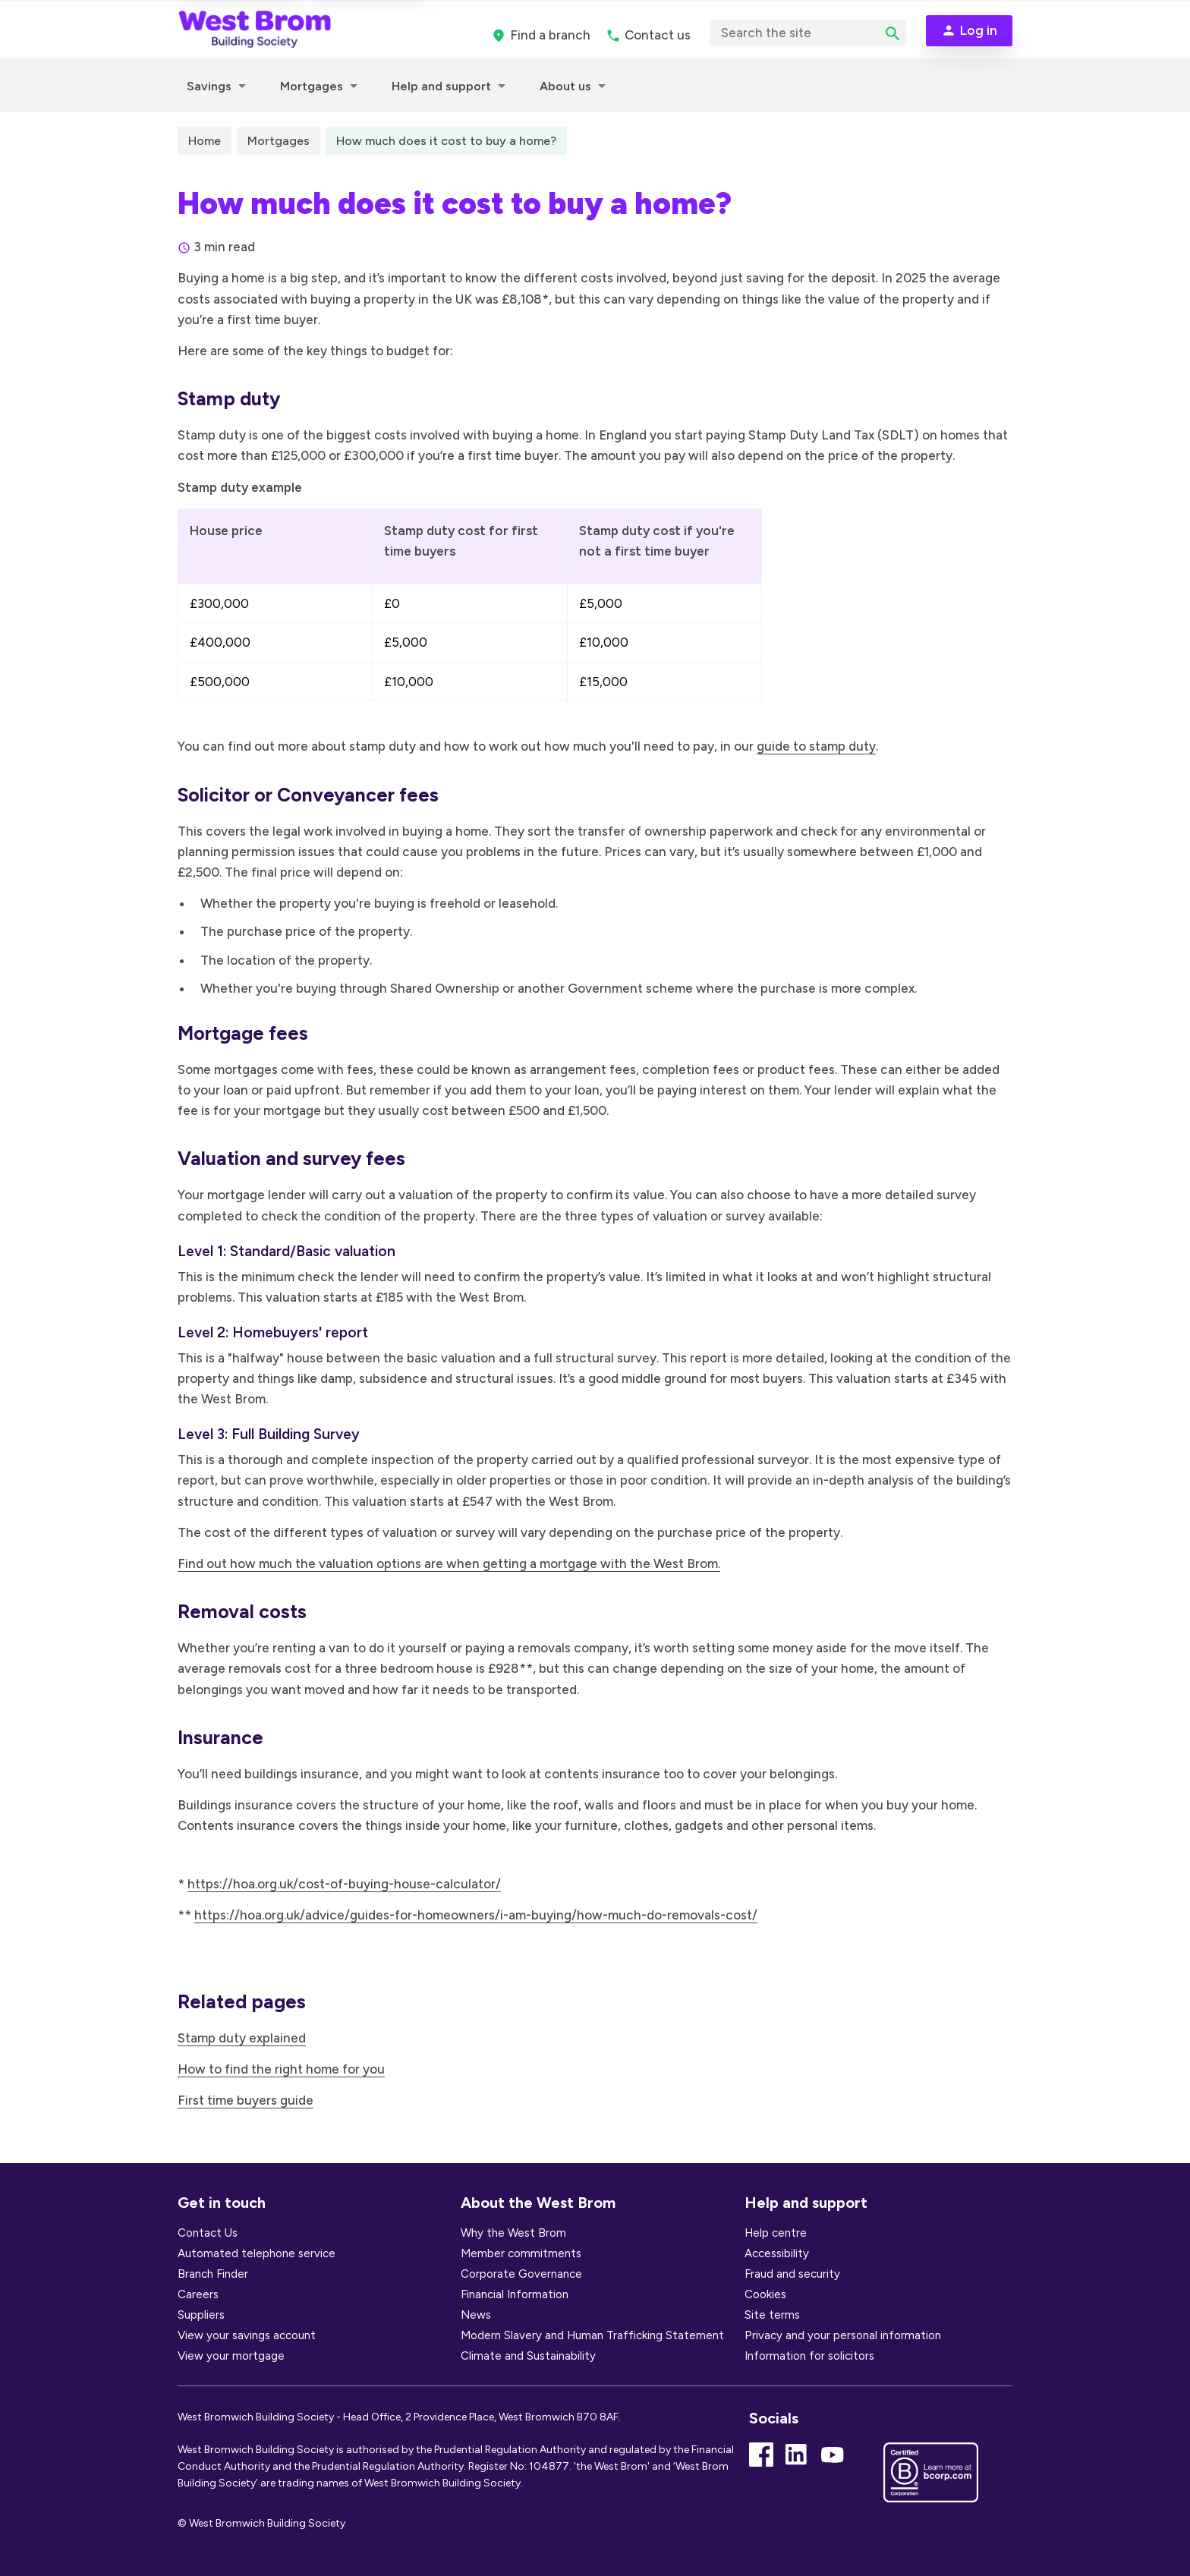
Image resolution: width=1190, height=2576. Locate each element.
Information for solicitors (809, 2356)
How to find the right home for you (281, 2069)
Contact (658, 35)
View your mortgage (231, 2356)
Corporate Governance (521, 2274)
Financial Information (514, 2294)
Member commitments (521, 2253)
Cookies (765, 2294)
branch (550, 35)
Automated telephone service (256, 2253)
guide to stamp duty (816, 746)
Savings (209, 86)
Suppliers (201, 2315)
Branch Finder (213, 2274)
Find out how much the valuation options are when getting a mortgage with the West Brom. (449, 1563)
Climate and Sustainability (528, 2356)
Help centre (776, 2233)
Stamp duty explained (242, 2037)
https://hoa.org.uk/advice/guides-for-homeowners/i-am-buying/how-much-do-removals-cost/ (475, 1915)
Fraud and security (792, 2274)
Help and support (441, 86)
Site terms (772, 2315)
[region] (470, 623)
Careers (198, 2294)
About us (565, 86)
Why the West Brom (513, 2233)
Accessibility (777, 2253)
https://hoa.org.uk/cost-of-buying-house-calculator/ (344, 1883)
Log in (978, 30)
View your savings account (247, 2335)
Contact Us (208, 2233)
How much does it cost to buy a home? (446, 141)
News (476, 2315)
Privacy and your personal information (843, 2335)
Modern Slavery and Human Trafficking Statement (592, 2335)
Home (204, 141)
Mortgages (311, 86)
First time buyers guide (245, 2100)
